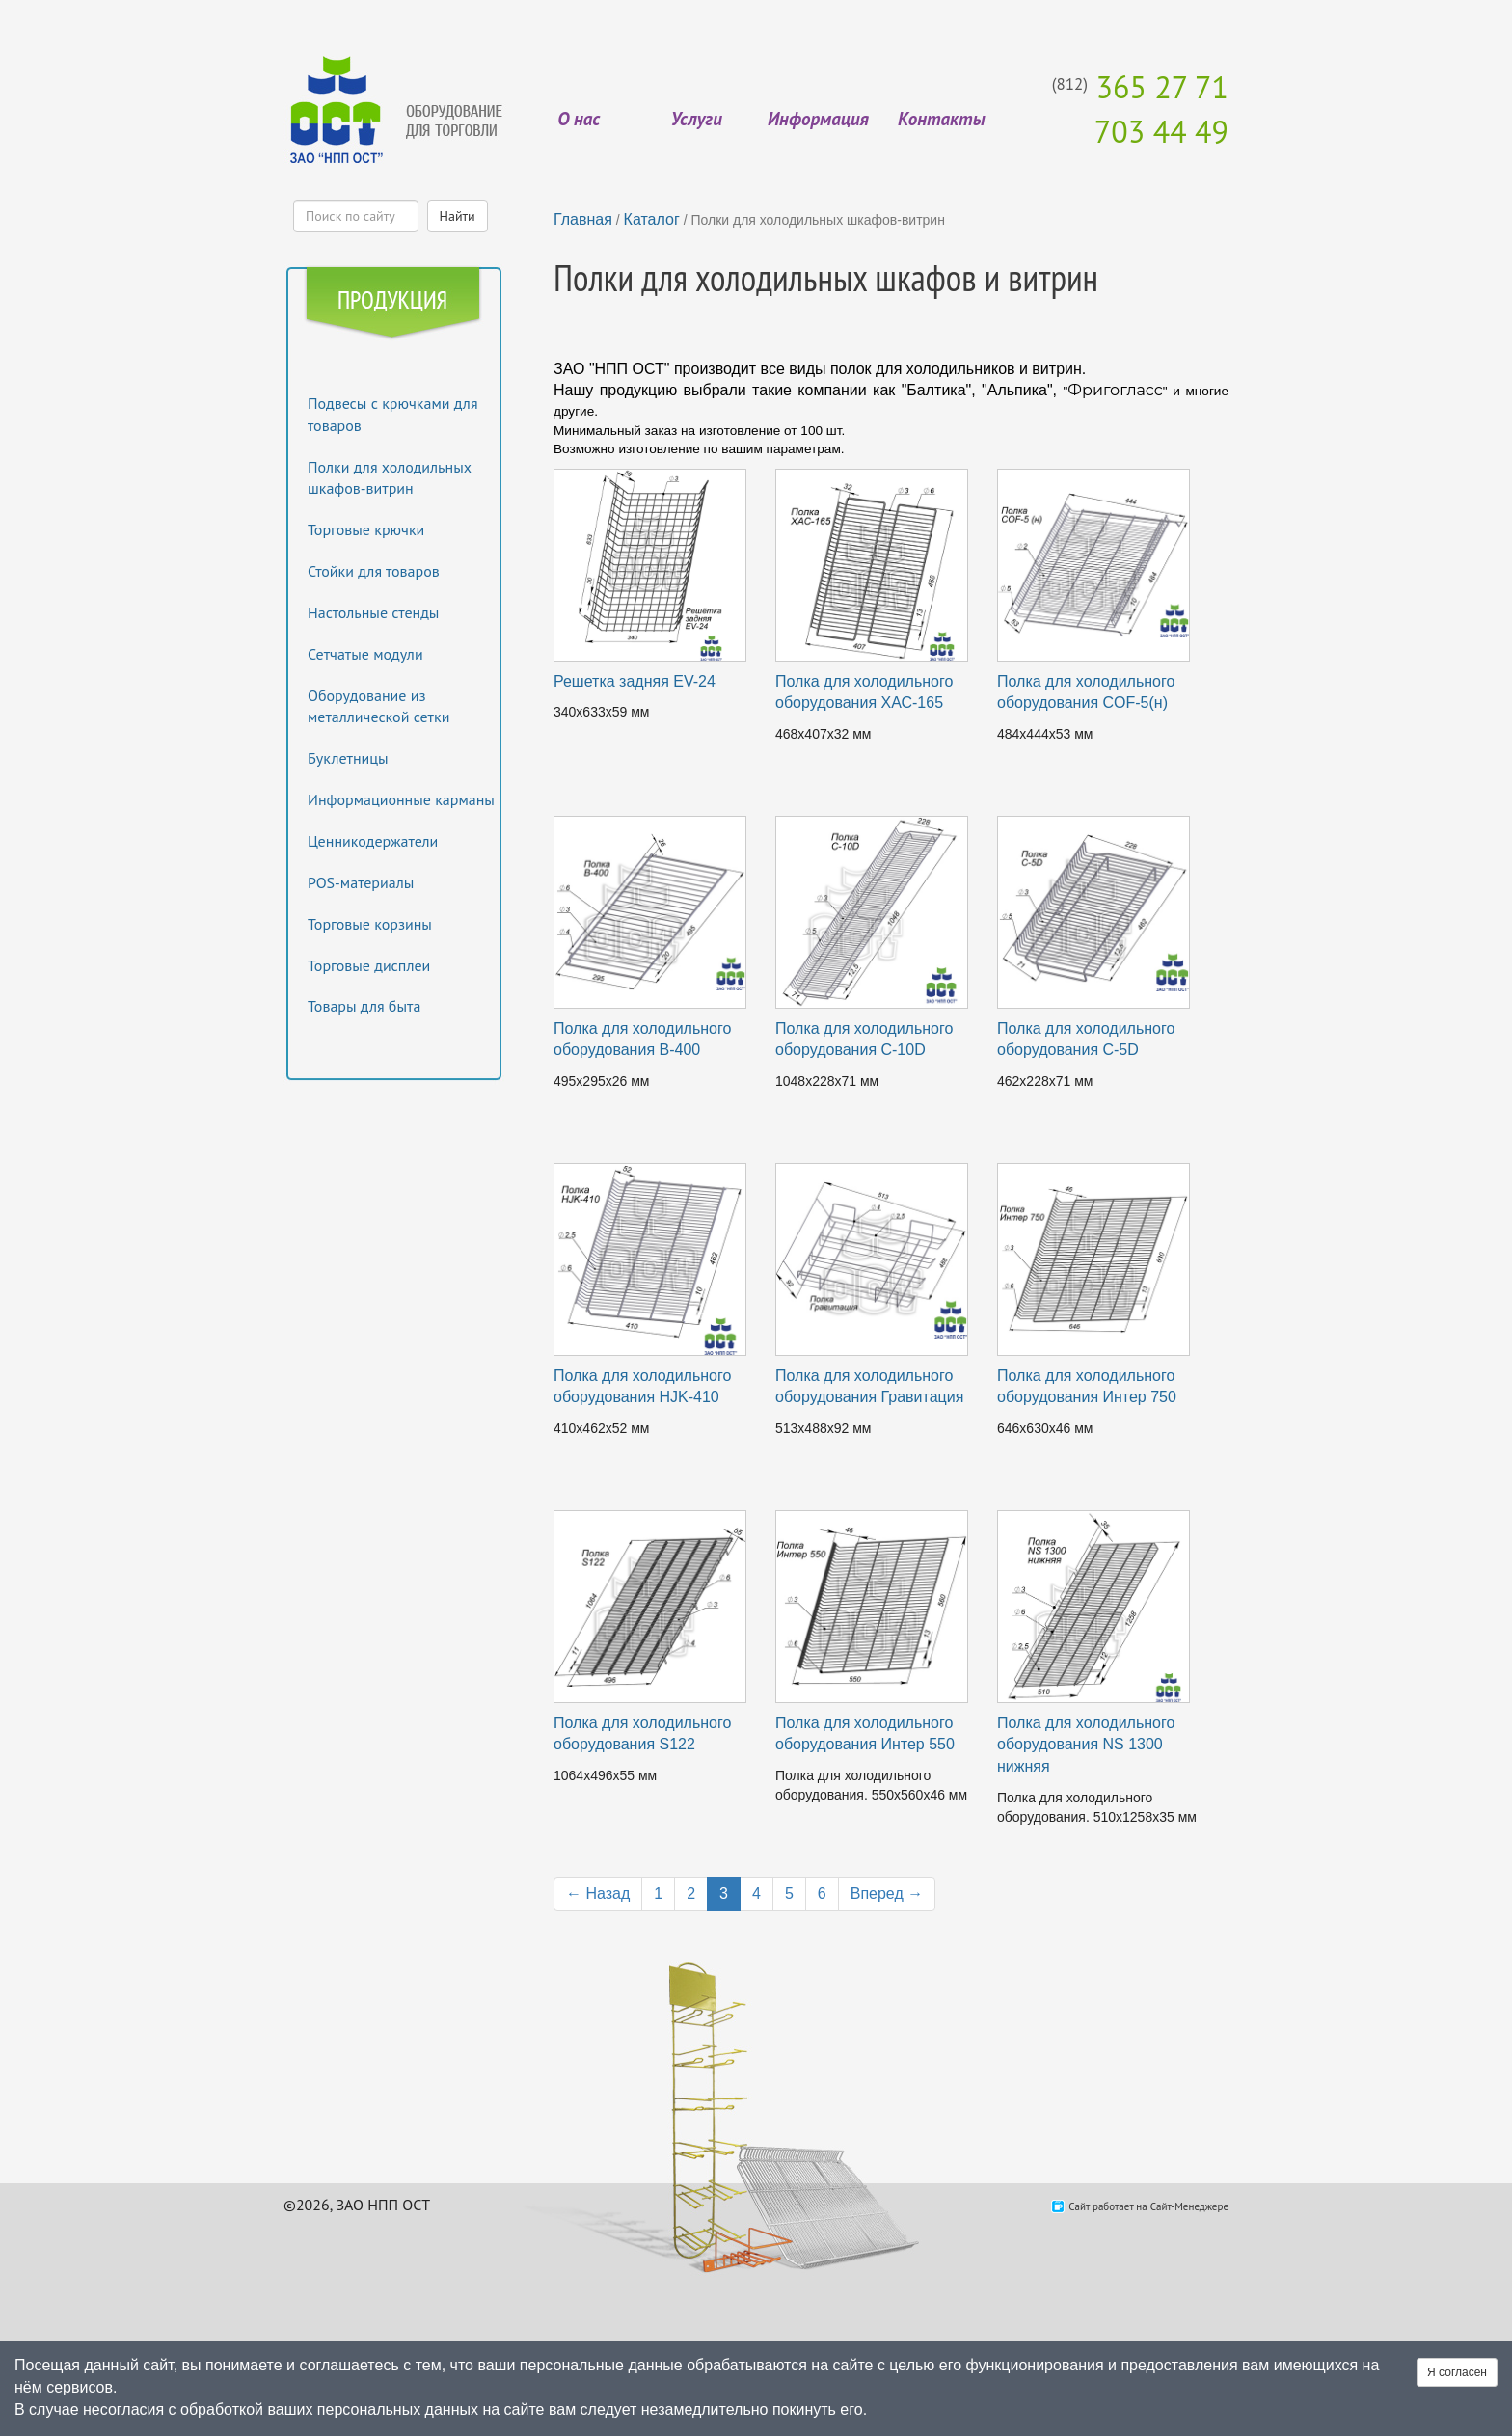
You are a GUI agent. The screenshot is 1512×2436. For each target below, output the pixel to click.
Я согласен (1457, 2372)
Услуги (696, 118)
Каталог (652, 219)
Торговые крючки (366, 529)
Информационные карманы (401, 799)
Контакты (941, 118)
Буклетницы (348, 758)
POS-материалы (361, 882)
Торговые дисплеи (369, 965)
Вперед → (886, 1893)
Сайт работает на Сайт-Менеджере (1148, 2206)
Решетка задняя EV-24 (635, 681)
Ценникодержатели (373, 841)
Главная (583, 219)
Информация (818, 118)
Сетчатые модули (365, 653)
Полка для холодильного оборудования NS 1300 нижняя (1085, 1745)
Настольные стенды (373, 612)
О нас (578, 118)
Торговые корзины (370, 924)
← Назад (598, 1893)
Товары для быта (364, 1005)
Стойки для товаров (374, 571)
